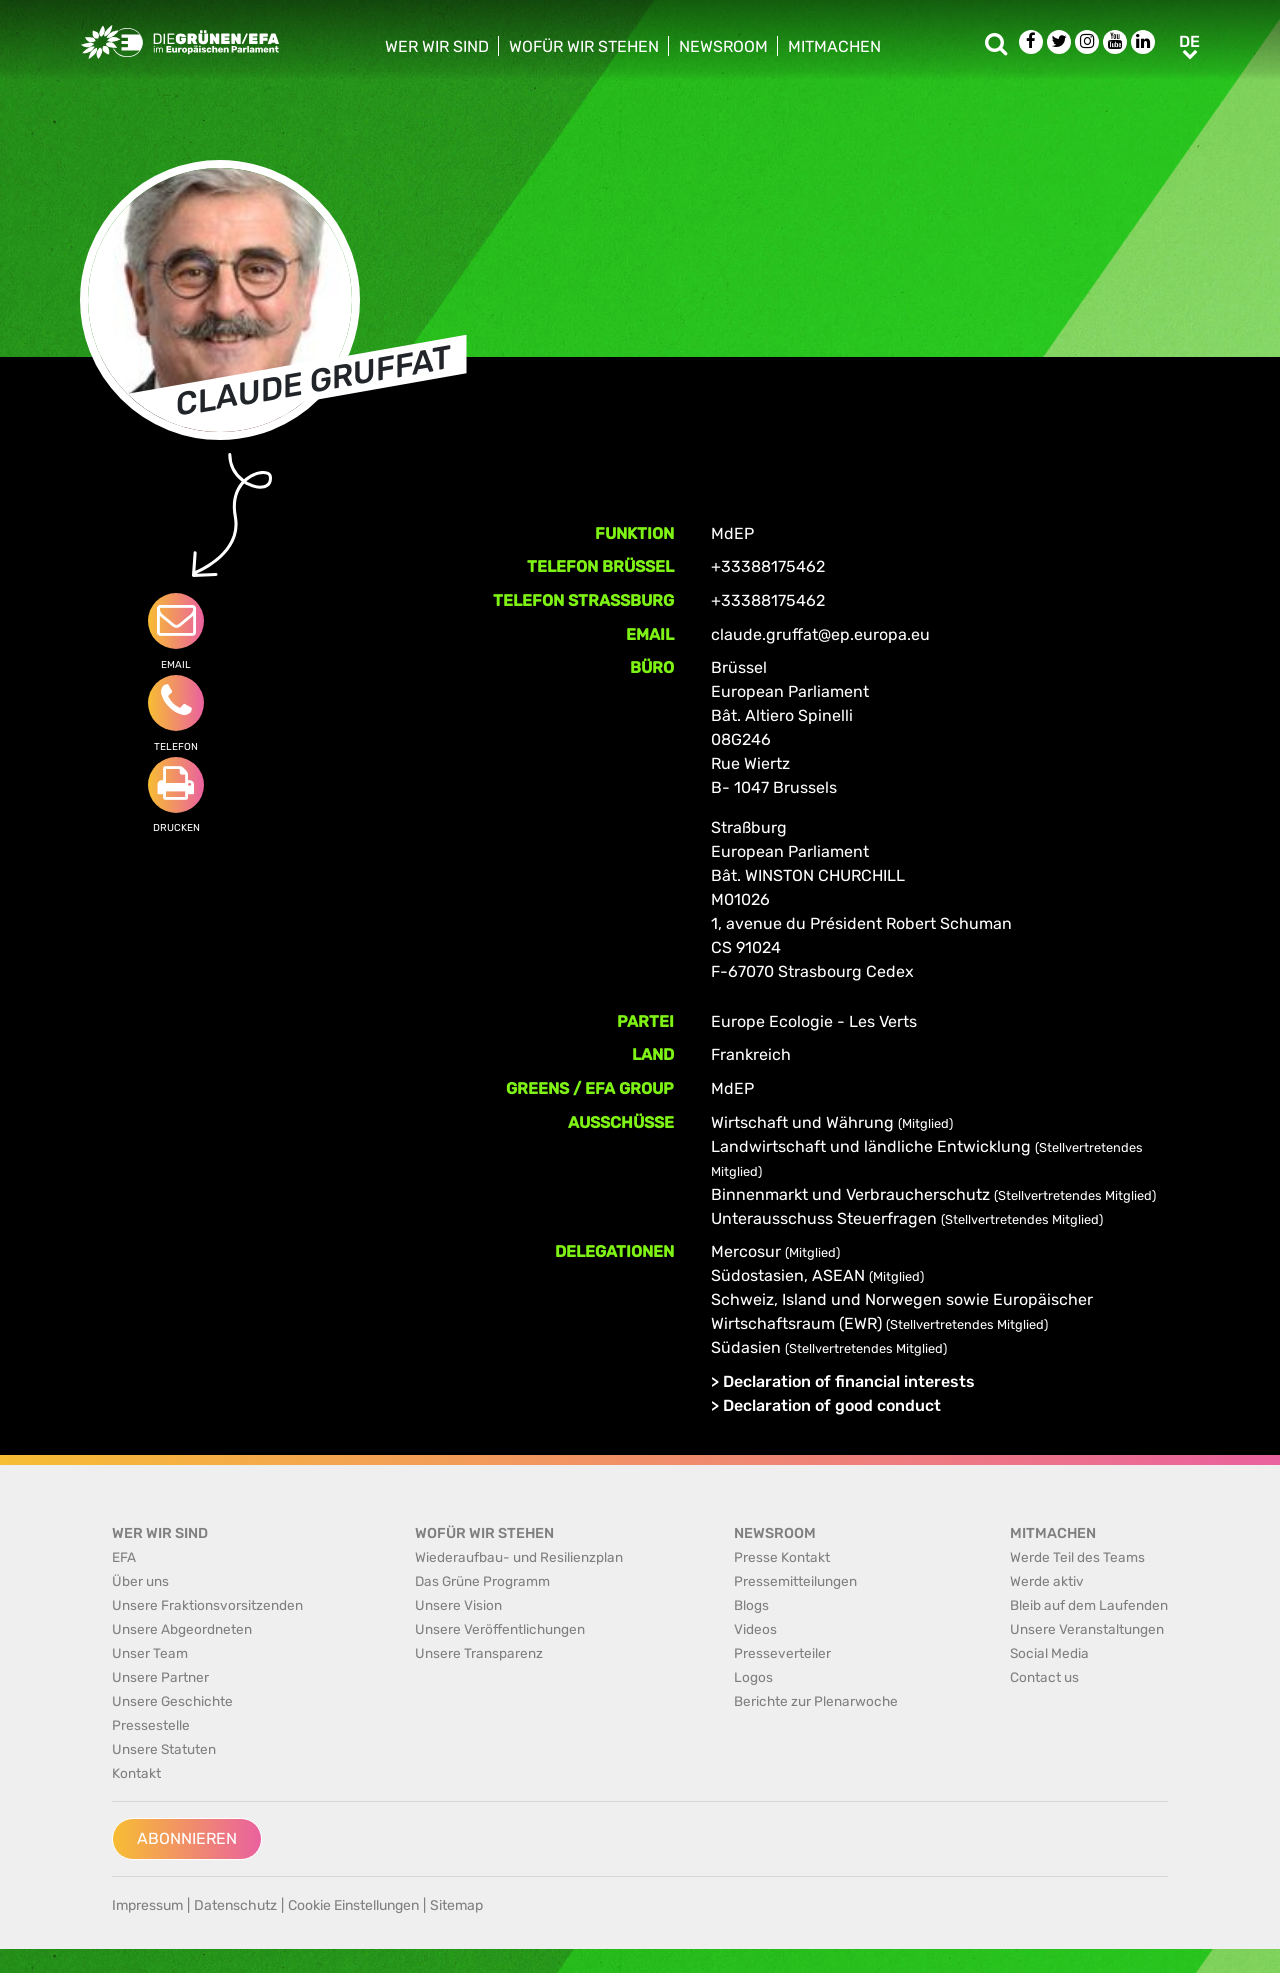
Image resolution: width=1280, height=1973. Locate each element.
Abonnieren (187, 1838)
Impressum (147, 1905)
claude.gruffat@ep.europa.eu (820, 634)
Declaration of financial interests (849, 1381)
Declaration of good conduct (832, 1405)
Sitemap (456, 1905)
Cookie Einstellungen (353, 1905)
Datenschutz (235, 1905)
